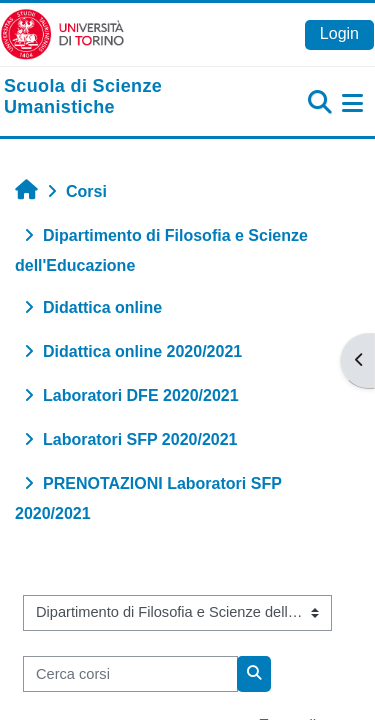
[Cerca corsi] (130, 674)
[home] (125, 97)
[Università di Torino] (62, 33)
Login (339, 33)
